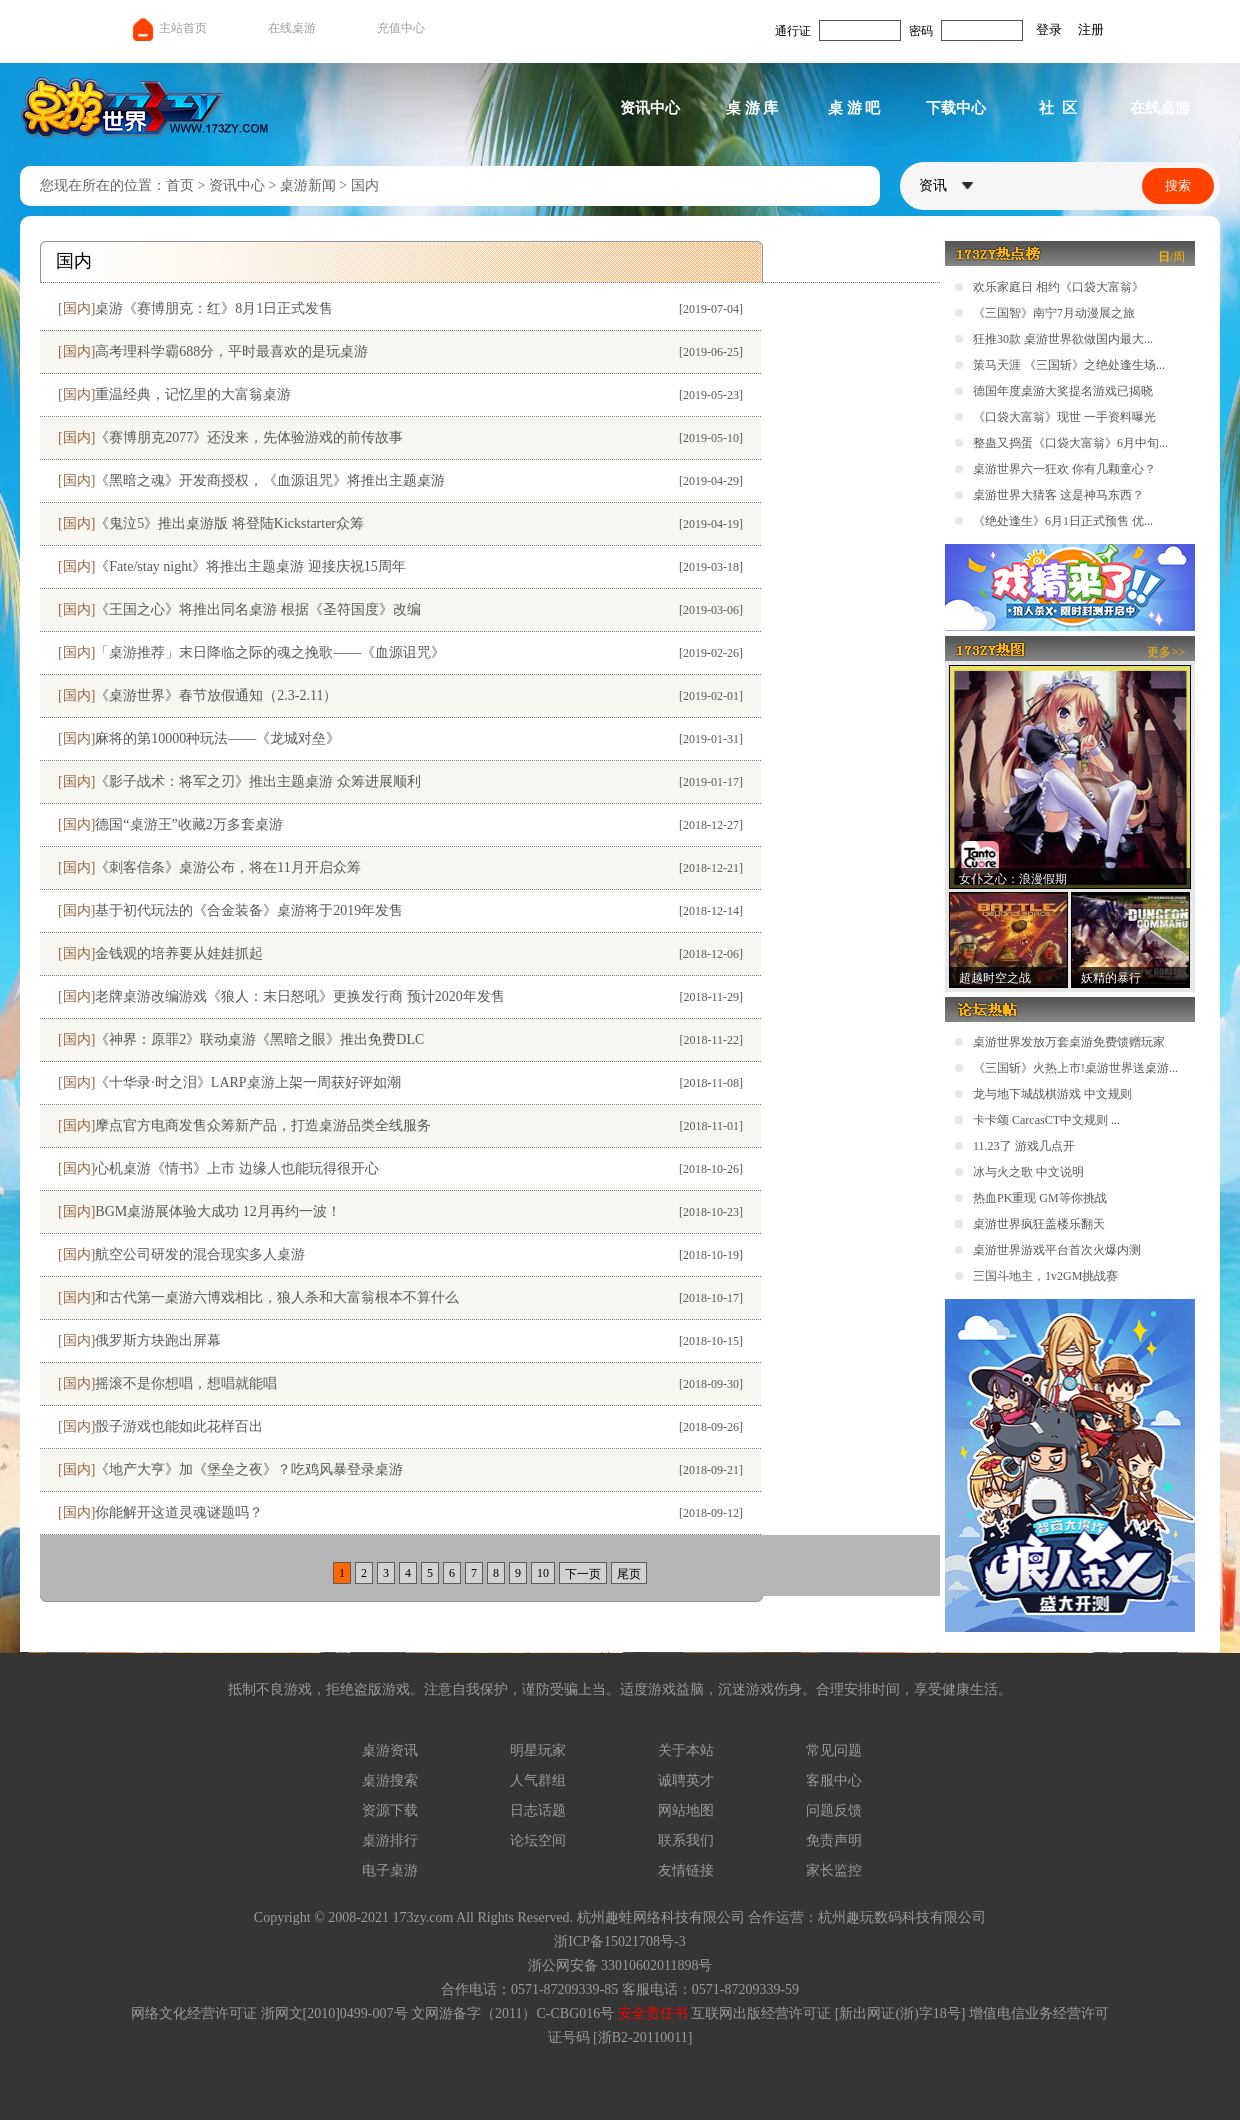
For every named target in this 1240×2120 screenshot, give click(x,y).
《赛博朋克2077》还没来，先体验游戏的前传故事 (249, 437)
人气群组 (538, 1780)
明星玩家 (538, 1750)
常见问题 (834, 1750)
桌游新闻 (308, 185)
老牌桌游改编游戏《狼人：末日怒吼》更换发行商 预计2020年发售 (300, 996)
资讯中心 (650, 108)
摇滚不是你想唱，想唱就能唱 (186, 1383)
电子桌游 (390, 1870)
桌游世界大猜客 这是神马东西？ (1058, 495)
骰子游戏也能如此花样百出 (179, 1426)
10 (543, 1573)
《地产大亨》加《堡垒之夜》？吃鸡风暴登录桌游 (249, 1469)
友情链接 (686, 1870)
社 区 (1058, 108)
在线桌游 (292, 28)
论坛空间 (538, 1840)
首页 (180, 185)
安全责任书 (653, 2013)
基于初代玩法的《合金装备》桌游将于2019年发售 (249, 910)
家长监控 (834, 1870)
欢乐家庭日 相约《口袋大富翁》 (1058, 287)
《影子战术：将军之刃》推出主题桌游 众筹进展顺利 (258, 781)
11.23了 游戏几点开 (1024, 1146)
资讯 (946, 185)
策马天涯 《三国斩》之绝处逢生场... (1069, 365)
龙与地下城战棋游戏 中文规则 (1052, 1094)
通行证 (793, 31)
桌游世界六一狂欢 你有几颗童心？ (1064, 469)
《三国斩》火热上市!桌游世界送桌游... (1075, 1068)
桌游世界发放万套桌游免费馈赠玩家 (1069, 1042)
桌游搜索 (390, 1780)
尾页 (629, 1574)
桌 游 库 (752, 108)
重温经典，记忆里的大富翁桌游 (193, 394)
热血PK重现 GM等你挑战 (1040, 1198)
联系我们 (686, 1840)
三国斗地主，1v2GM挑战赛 (1045, 1276)
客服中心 (834, 1780)
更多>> (1166, 652)
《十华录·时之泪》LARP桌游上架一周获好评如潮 (247, 1082)
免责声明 (834, 1840)
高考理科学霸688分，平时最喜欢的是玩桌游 (231, 351)
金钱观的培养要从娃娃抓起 (179, 953)
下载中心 (956, 108)
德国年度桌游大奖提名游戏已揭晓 (1063, 391)
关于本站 (686, 1750)
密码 (921, 31)
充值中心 (401, 28)
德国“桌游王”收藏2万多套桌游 (188, 824)
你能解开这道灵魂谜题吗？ (179, 1512)
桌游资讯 (390, 1750)
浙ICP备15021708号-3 (619, 1941)
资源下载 (390, 1810)
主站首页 (168, 28)
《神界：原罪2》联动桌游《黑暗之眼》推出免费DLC (259, 1039)
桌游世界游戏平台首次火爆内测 (1057, 1250)
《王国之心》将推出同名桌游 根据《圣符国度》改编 (258, 609)
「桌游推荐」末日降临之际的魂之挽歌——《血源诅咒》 (270, 652)
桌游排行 (390, 1840)
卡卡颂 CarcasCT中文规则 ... (1046, 1120)
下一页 (583, 1574)
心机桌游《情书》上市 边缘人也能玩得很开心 (237, 1168)
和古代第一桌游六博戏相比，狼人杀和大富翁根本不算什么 (277, 1297)
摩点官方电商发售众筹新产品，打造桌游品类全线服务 (263, 1125)
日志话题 (538, 1810)
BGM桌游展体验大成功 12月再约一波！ (217, 1211)
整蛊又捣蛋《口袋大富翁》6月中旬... (1070, 443)
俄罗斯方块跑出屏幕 (158, 1340)
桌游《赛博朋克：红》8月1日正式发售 (214, 308)
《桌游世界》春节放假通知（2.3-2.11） (216, 695)
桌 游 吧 (854, 108)
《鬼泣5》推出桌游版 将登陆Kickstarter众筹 (229, 523)
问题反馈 (834, 1810)
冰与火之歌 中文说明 (1028, 1172)
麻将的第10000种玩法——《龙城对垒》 (217, 738)
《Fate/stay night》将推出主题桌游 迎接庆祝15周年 (250, 566)
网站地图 (686, 1810)
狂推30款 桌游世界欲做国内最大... (1063, 339)
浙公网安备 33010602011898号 (620, 1965)
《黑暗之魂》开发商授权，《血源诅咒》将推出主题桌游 (270, 480)
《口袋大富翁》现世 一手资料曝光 (1064, 417)
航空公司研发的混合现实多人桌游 (200, 1254)
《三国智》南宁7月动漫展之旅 (1054, 313)
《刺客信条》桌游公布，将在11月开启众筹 (227, 867)
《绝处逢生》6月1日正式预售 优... (1063, 521)
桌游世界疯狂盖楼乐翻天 (1039, 1224)
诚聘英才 (686, 1780)
